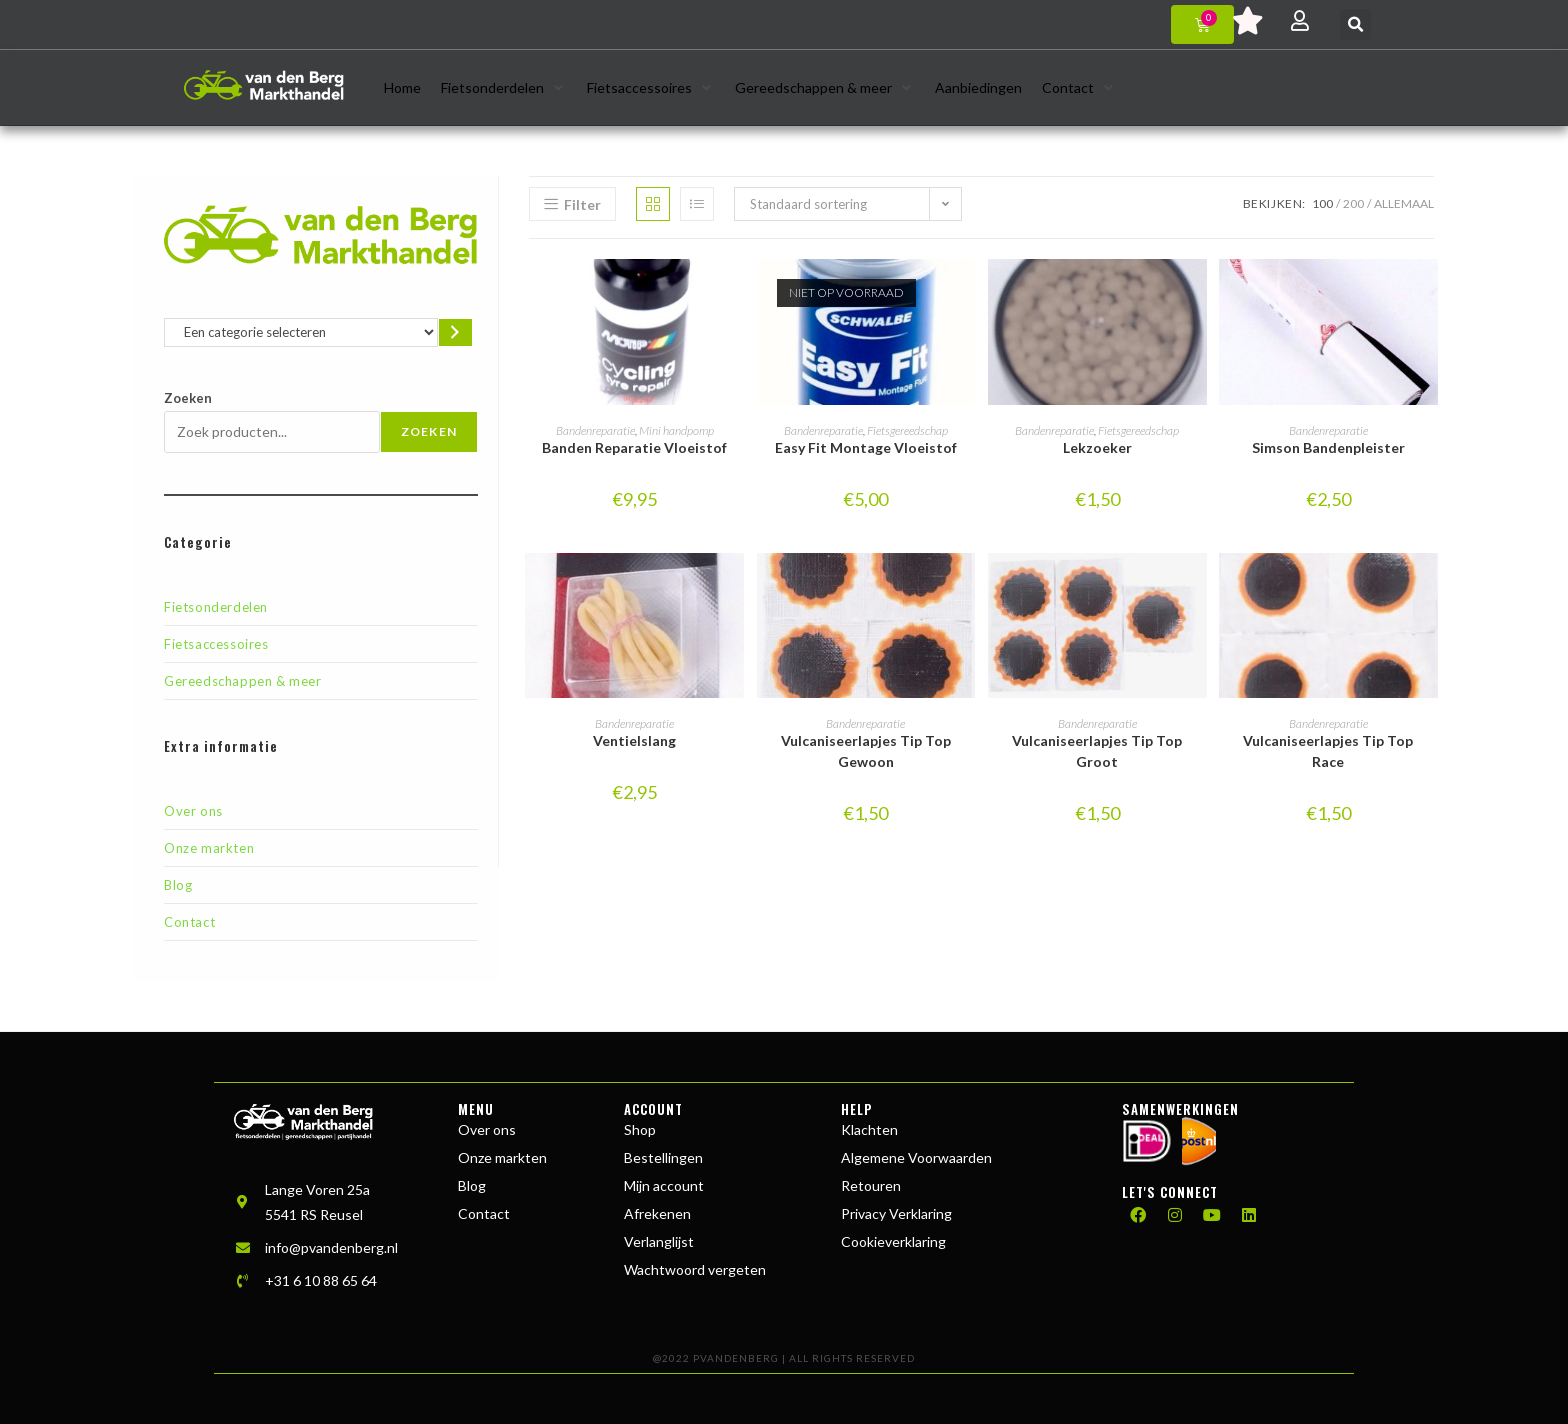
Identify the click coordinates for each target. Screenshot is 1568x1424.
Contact (189, 922)
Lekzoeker (1097, 447)
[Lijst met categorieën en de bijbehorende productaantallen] (301, 332)
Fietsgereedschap (907, 430)
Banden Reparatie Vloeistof (634, 447)
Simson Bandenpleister (1328, 447)
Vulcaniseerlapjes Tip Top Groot (1097, 751)
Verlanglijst (659, 1241)
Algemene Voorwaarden (916, 1157)
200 (1353, 203)
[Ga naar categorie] (455, 332)
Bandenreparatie (595, 430)
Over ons (193, 811)
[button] (1355, 24)
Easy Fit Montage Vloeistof (866, 447)
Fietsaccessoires (216, 644)
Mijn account (664, 1185)
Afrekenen (657, 1213)
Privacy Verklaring (896, 1213)
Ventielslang (634, 740)
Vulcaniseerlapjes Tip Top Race (1328, 751)
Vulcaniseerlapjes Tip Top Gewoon (866, 751)
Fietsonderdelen (216, 607)
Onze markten (209, 848)
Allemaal (1404, 203)
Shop (640, 1129)
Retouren (871, 1185)
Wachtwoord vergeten (695, 1269)
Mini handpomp (676, 430)
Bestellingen (663, 1157)
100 (1322, 203)
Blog (178, 885)
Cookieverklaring (893, 1241)
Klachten (869, 1129)
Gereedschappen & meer (243, 681)
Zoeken (188, 398)
